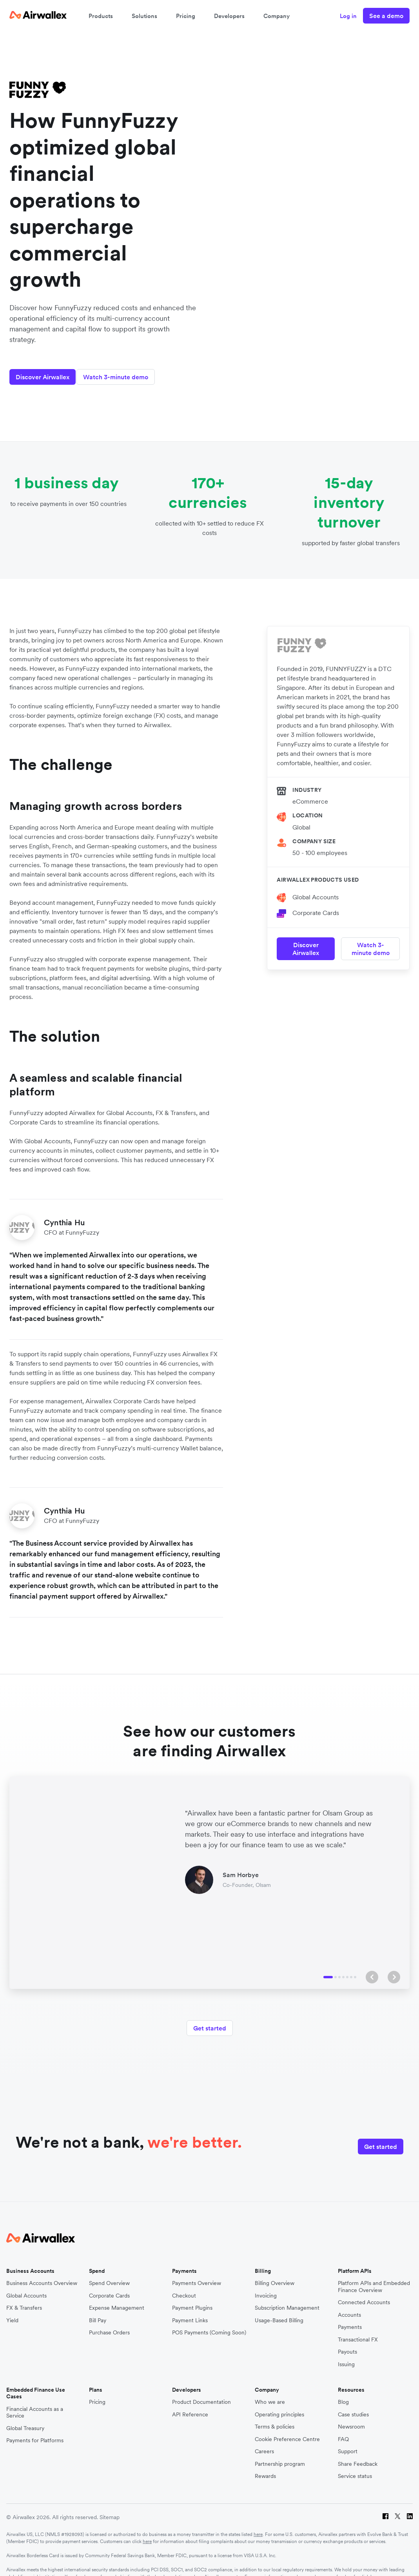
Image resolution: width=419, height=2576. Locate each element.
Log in (348, 16)
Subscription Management (287, 2298)
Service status (355, 2466)
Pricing (185, 16)
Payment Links (190, 2310)
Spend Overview (109, 2273)
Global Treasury (25, 2418)
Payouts (347, 2342)
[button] (372, 1972)
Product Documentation (201, 2392)
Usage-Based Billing (279, 2310)
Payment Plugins (192, 2298)
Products (101, 16)
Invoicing (266, 2286)
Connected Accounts (364, 2292)
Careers (264, 2442)
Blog (343, 2392)
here (258, 2524)
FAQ (343, 2429)
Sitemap (110, 2507)
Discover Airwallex (42, 368)
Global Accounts (315, 888)
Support (347, 2442)
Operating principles (279, 2404)
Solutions (144, 16)
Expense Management (116, 2298)
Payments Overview (196, 2273)
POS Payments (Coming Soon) (209, 2322)
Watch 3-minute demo (124, 368)
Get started (209, 2023)
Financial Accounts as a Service (34, 2403)
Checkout (184, 2286)
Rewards (265, 2466)
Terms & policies (274, 2417)
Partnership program (280, 2454)
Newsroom (351, 2417)
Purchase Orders (109, 2322)
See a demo (386, 16)
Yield (12, 2310)
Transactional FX (358, 2330)
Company (276, 16)
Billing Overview (274, 2273)
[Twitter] (398, 2507)
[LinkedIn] (410, 2507)
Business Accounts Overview (41, 2273)
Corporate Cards (315, 904)
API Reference (190, 2404)
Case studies (353, 2404)
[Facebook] (385, 2507)
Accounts (349, 2305)
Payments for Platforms (34, 2430)
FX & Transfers (24, 2298)
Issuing (346, 2354)
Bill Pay (97, 2310)
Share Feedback (357, 2454)
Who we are (270, 2392)
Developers (229, 16)
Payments (350, 2317)
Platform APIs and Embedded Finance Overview (374, 2277)
